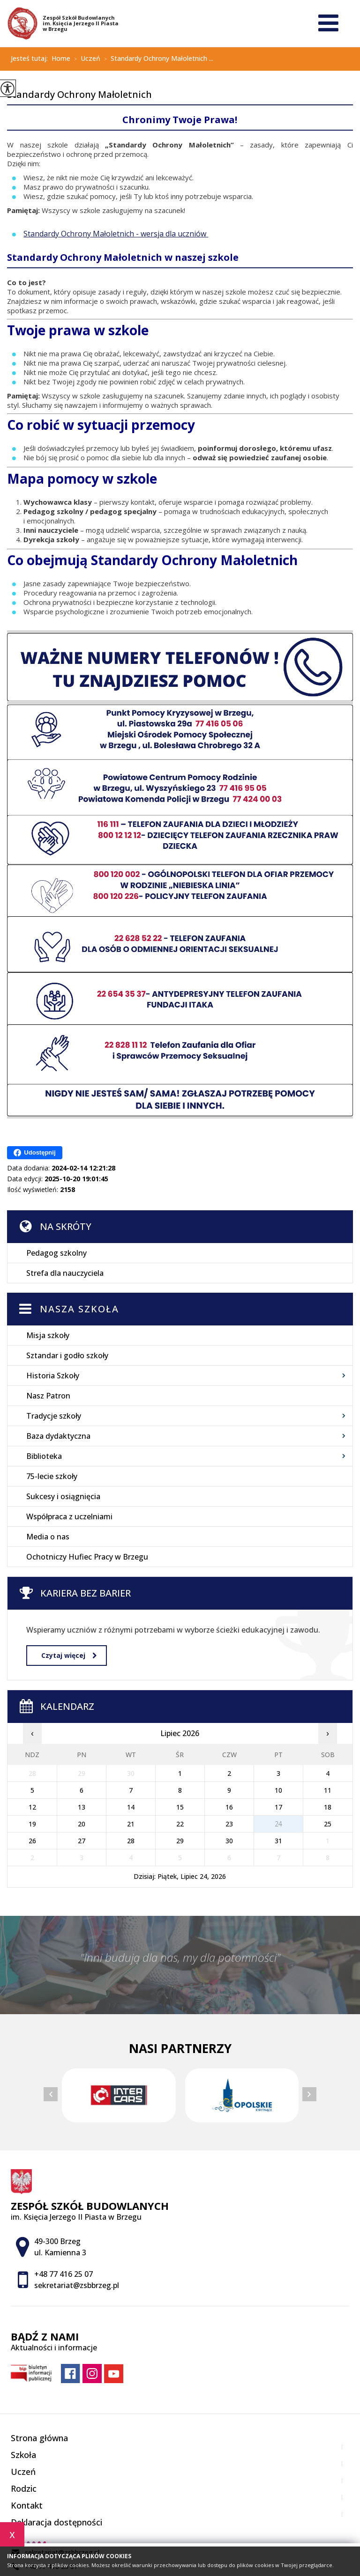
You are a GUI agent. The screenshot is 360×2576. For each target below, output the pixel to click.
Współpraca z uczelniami (69, 1516)
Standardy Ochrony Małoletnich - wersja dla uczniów (115, 233)
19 (32, 1823)
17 (278, 1807)
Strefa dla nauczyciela (65, 1273)
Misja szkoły (47, 1335)
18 (327, 1807)
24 (278, 1823)
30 (229, 1840)
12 (32, 1807)
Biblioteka (44, 1456)
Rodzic (24, 2488)
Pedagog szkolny (56, 1253)
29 (180, 1840)
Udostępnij (34, 1152)
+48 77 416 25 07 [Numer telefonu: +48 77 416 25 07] (63, 2274)
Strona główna (39, 2438)
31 (278, 1840)
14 (131, 1807)
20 (81, 1823)
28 (131, 1840)
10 (278, 1790)
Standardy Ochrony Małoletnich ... (156, 59)
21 (131, 1823)
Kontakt (27, 2505)
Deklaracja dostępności (56, 2522)
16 (229, 1807)
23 (229, 1823)
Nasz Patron (48, 1396)
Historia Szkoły (52, 1375)
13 (81, 1807)
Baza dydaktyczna (58, 1436)
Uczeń (85, 59)
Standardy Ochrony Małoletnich (79, 95)
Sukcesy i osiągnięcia (63, 1496)
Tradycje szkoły (53, 1416)
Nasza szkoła (79, 1309)
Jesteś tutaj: (31, 58)
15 (180, 1807)
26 (32, 1840)
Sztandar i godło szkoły (67, 1355)
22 (180, 1823)
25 (327, 1823)
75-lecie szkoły (51, 1476)
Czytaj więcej (69, 1655)
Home (61, 58)
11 (327, 1790)
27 (81, 1840)
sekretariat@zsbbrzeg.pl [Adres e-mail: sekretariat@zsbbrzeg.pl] (76, 2285)
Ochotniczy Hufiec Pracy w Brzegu (87, 1557)
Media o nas (47, 1536)
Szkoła (23, 2455)
